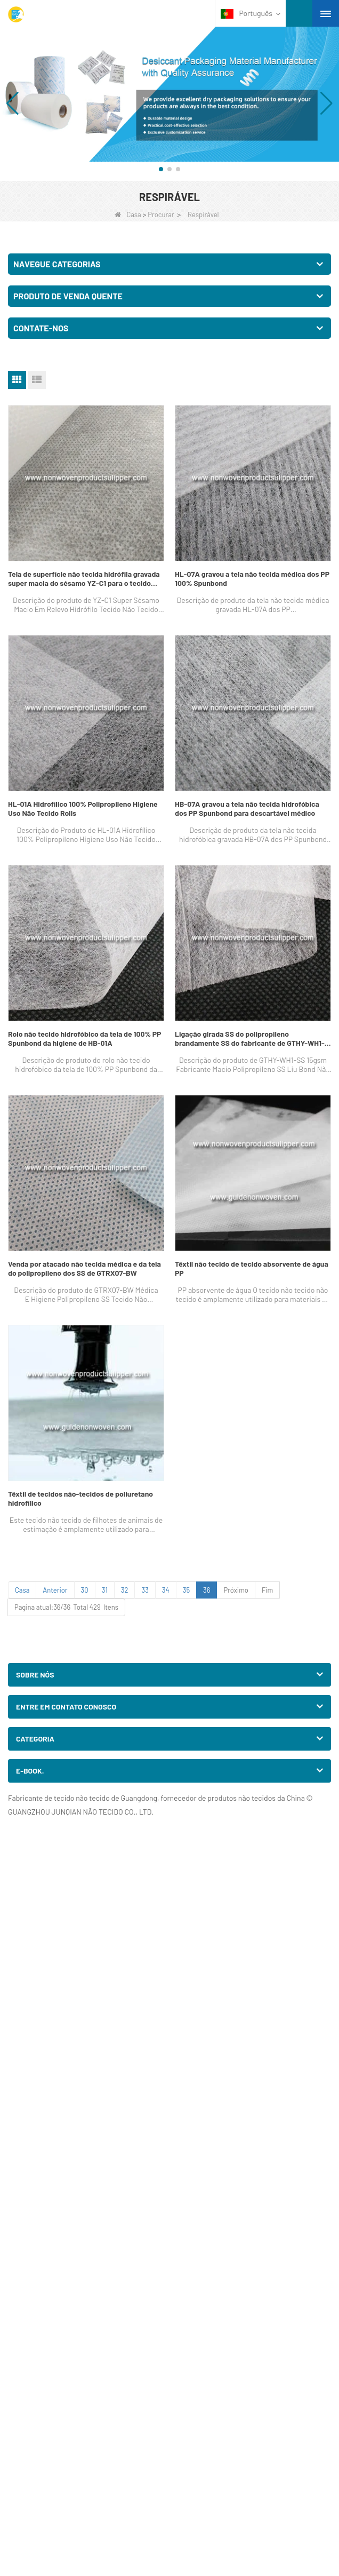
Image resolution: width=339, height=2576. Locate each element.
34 (166, 1590)
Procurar (161, 214)
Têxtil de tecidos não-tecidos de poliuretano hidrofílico (80, 1498)
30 (84, 1590)
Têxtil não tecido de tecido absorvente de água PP (251, 1268)
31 (105, 1590)
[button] (161, 169)
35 (186, 1590)
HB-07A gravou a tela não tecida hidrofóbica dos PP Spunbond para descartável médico (247, 808)
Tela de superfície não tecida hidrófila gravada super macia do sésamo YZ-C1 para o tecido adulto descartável (84, 578)
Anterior (55, 1590)
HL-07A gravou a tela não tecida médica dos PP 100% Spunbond (252, 578)
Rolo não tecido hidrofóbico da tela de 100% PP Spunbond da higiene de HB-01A (84, 1038)
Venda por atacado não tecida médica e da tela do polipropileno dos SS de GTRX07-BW (84, 1268)
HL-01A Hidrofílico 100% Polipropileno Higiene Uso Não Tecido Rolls (83, 808)
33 (144, 1590)
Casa (128, 214)
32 (124, 1590)
